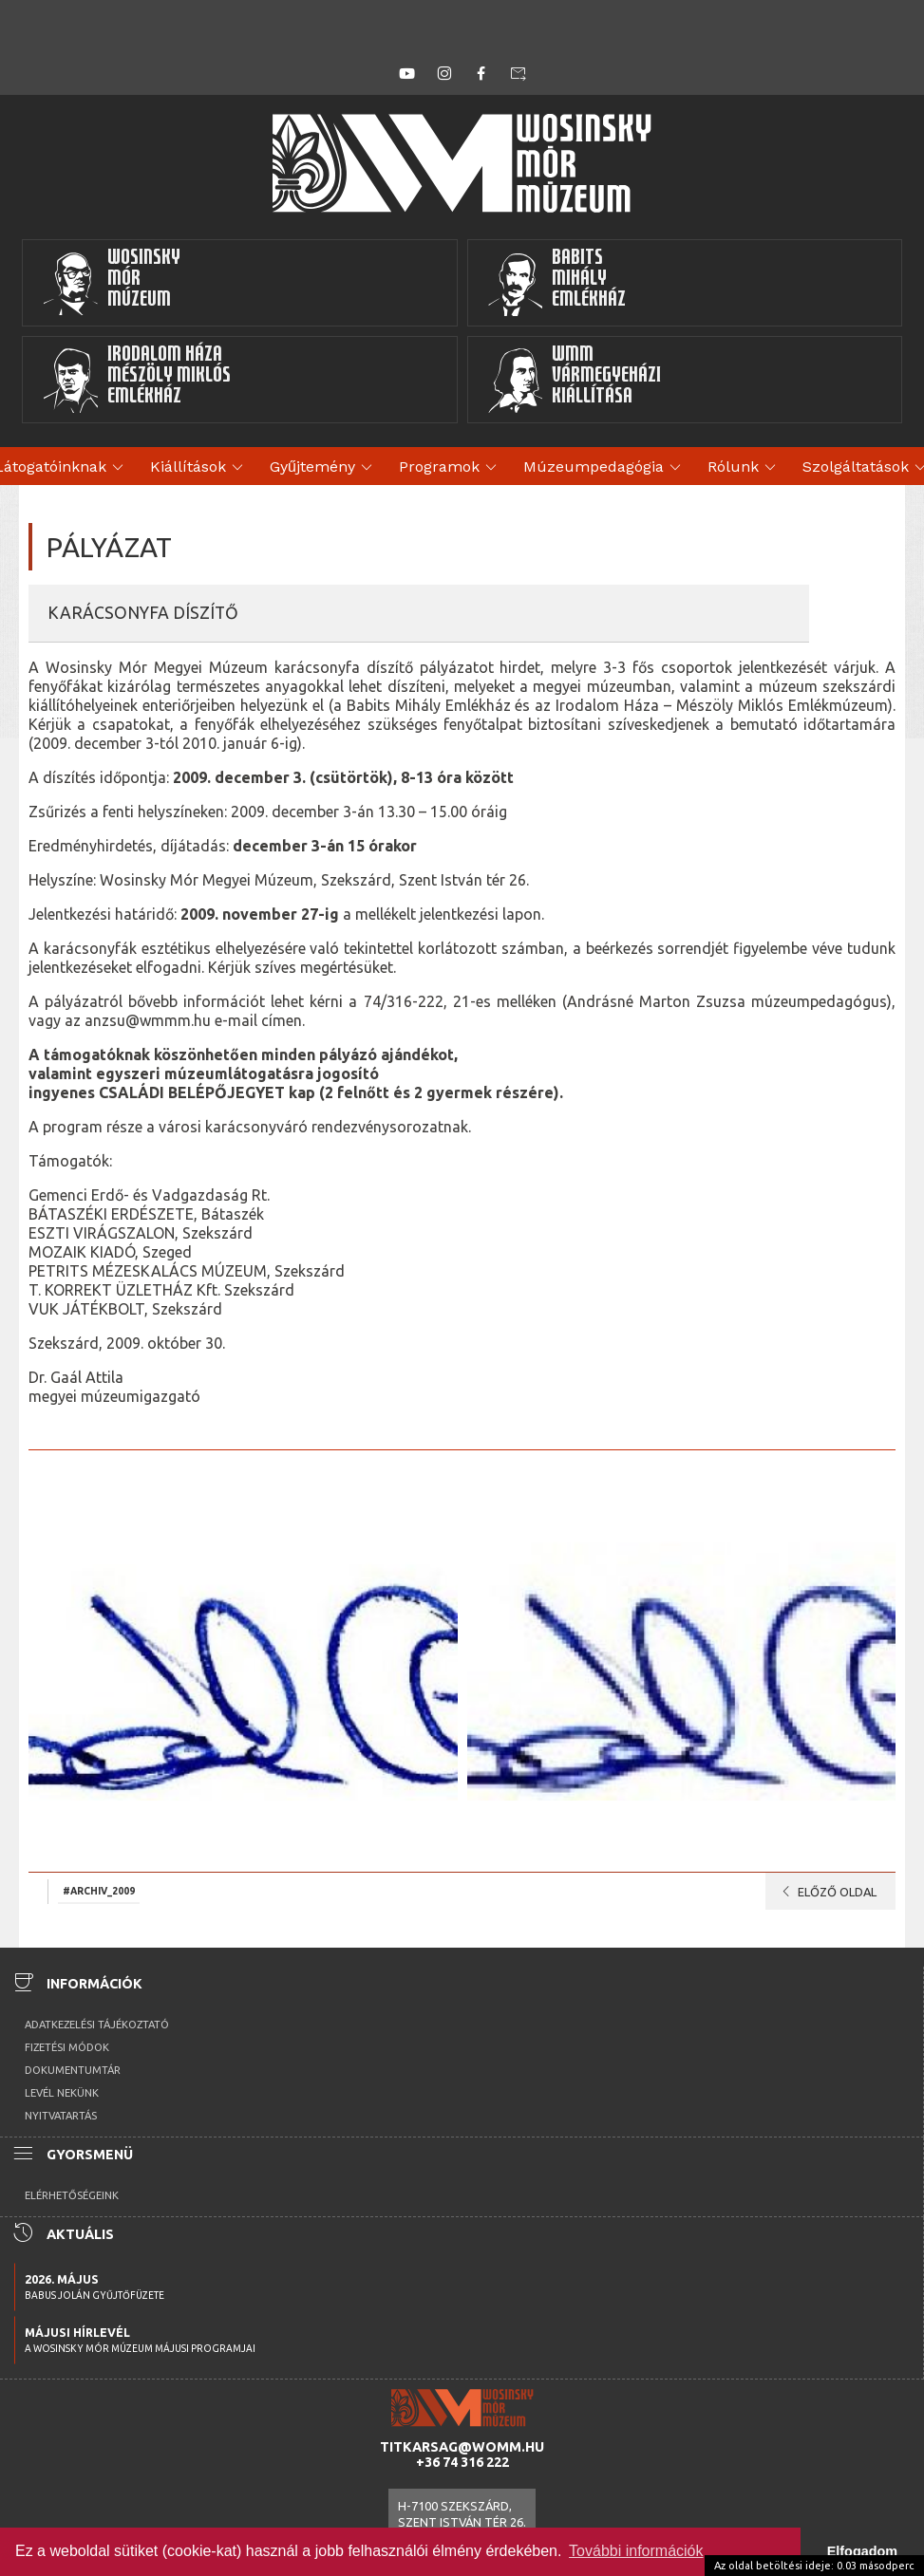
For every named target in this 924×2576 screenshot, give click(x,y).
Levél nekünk (62, 2093)
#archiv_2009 (99, 1890)
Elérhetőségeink (72, 2195)
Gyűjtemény (324, 468)
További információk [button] (636, 2551)
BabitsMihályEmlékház (557, 283)
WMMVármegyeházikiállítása (574, 379)
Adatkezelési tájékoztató (97, 2024)
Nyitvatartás (61, 2115)
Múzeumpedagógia (605, 468)
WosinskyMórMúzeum (111, 283)
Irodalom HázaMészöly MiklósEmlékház (136, 379)
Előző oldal (826, 1891)
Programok (450, 468)
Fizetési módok (67, 2047)
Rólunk (744, 468)
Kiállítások (199, 468)
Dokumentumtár (73, 2070)
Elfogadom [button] (862, 2551)
